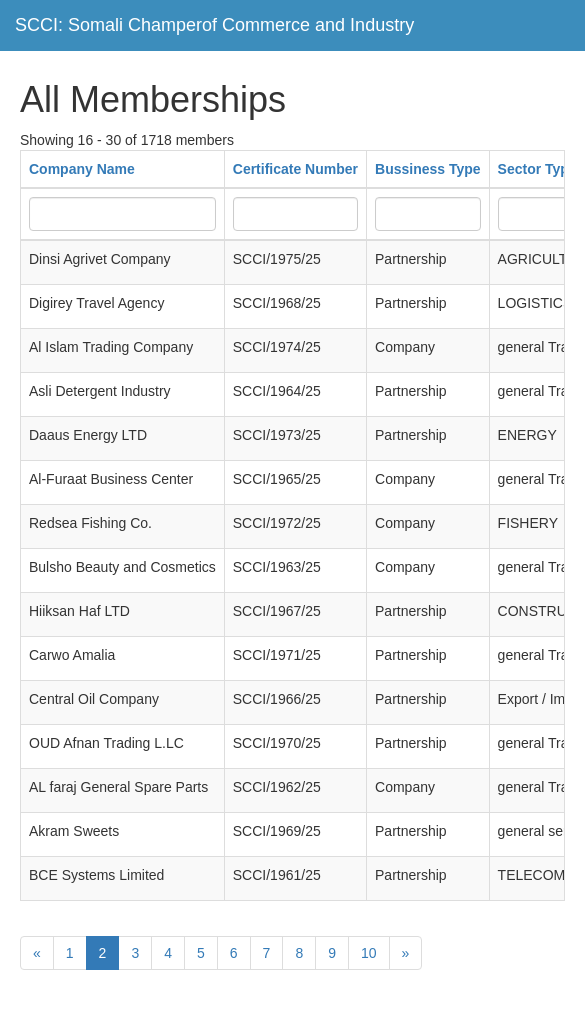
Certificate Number (295, 169)
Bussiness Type (428, 169)
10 (369, 953)
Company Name (82, 169)
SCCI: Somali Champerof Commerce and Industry (214, 25)
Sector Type (537, 169)
